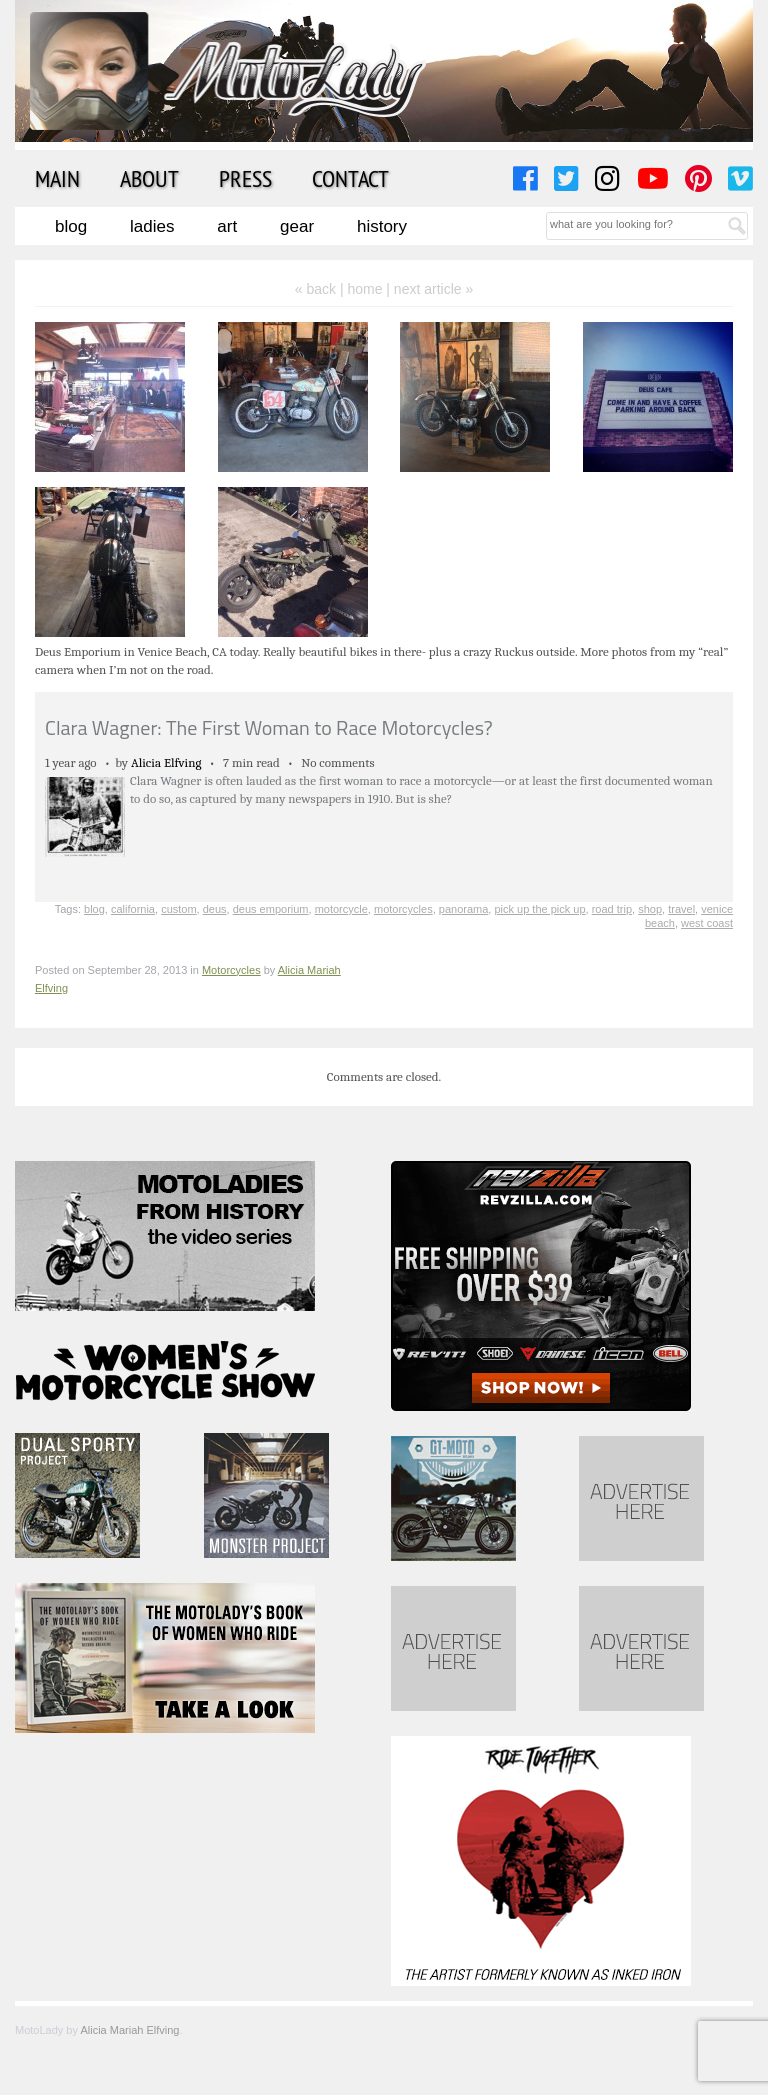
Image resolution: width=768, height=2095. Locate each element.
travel (681, 909)
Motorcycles (231, 970)
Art (227, 226)
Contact (350, 178)
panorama (464, 909)
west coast (707, 923)
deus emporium (271, 909)
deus (215, 909)
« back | (321, 289)
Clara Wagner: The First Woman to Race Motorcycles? (269, 727)
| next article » (429, 289)
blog (94, 909)
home (364, 289)
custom (178, 909)
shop (650, 909)
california (133, 909)
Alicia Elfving (166, 762)
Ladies (152, 226)
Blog (71, 226)
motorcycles (403, 909)
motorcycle (341, 909)
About (149, 178)
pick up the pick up (539, 909)
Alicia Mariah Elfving (129, 2030)
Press (245, 178)
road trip (612, 909)
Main (57, 178)
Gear (297, 226)
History (382, 226)
